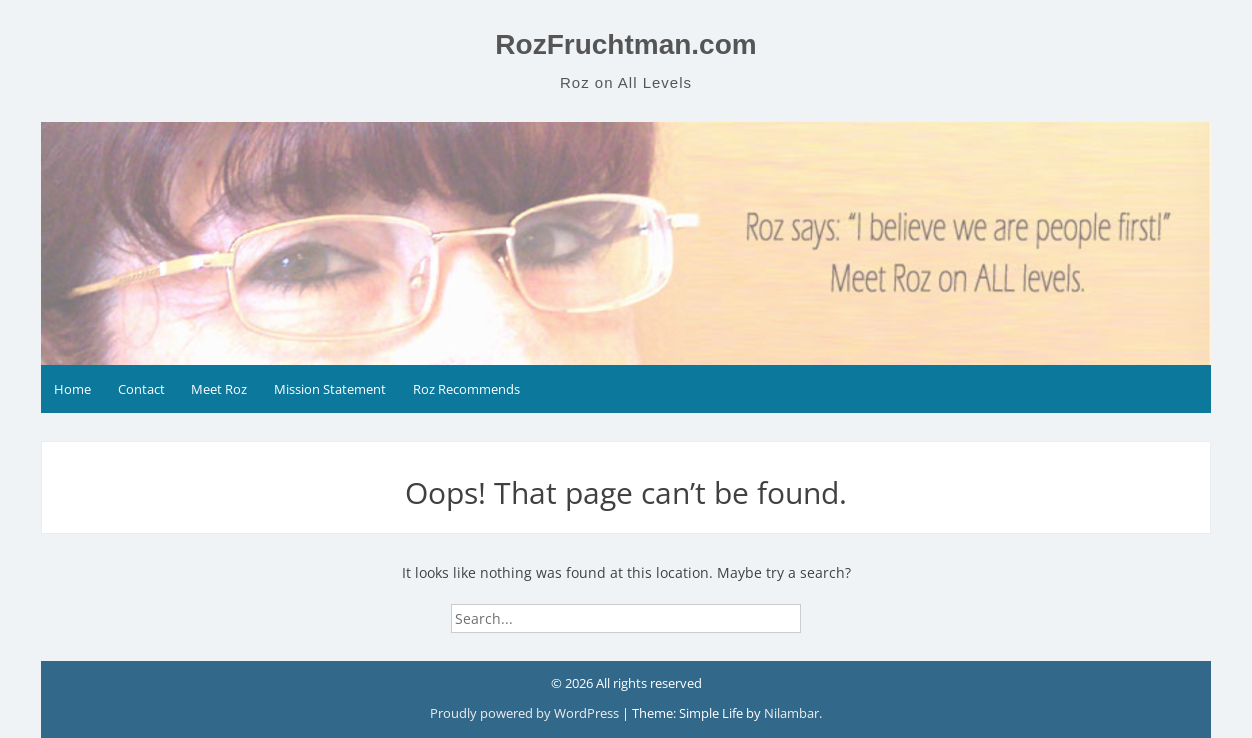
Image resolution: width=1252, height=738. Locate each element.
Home (72, 389)
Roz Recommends (466, 389)
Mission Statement (330, 389)
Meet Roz (219, 389)
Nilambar (791, 713)
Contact (141, 389)
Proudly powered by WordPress (526, 713)
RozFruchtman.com (625, 44)
